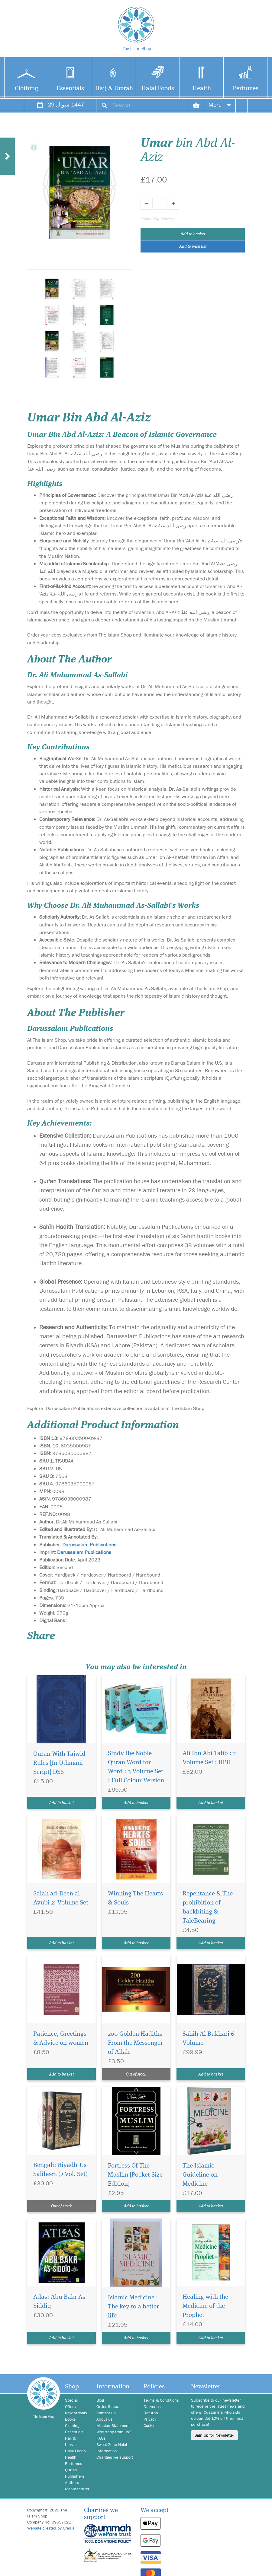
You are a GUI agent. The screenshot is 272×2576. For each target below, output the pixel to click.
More (220, 104)
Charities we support (114, 2457)
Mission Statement (113, 2425)
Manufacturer (76, 2489)
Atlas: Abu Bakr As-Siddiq (60, 2301)
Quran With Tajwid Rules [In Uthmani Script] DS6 (59, 1763)
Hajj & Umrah (114, 88)
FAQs (101, 2438)
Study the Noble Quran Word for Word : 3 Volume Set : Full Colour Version (136, 1767)
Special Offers (71, 2403)
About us (104, 2419)
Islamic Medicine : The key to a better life (133, 2307)
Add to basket (192, 234)
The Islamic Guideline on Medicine (200, 2175)
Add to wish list (192, 246)
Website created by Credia (50, 2528)
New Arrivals (76, 2413)
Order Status (107, 2406)
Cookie (149, 2425)
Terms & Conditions (161, 2400)
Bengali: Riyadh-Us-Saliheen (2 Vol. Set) (61, 2169)
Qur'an (71, 2470)
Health (202, 88)
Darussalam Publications (89, 1544)
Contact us (106, 2413)
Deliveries (152, 2406)
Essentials (70, 88)
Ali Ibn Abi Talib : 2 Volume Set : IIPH (209, 1758)
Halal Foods (157, 88)
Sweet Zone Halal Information (111, 2448)
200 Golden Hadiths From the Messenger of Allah (135, 2043)
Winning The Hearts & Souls (135, 1898)
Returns (151, 2413)
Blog (100, 2400)
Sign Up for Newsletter (214, 2435)
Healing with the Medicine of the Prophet (205, 2306)
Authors (72, 2482)
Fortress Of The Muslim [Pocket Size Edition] (135, 2175)
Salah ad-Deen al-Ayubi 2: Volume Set (60, 1898)
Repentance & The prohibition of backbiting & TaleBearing (208, 1907)
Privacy (150, 2419)
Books (70, 2419)
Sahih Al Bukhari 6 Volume (208, 2038)
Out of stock (136, 2074)
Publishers (74, 2476)
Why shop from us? (113, 2432)
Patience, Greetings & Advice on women (60, 2038)
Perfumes (245, 88)
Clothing (26, 88)
